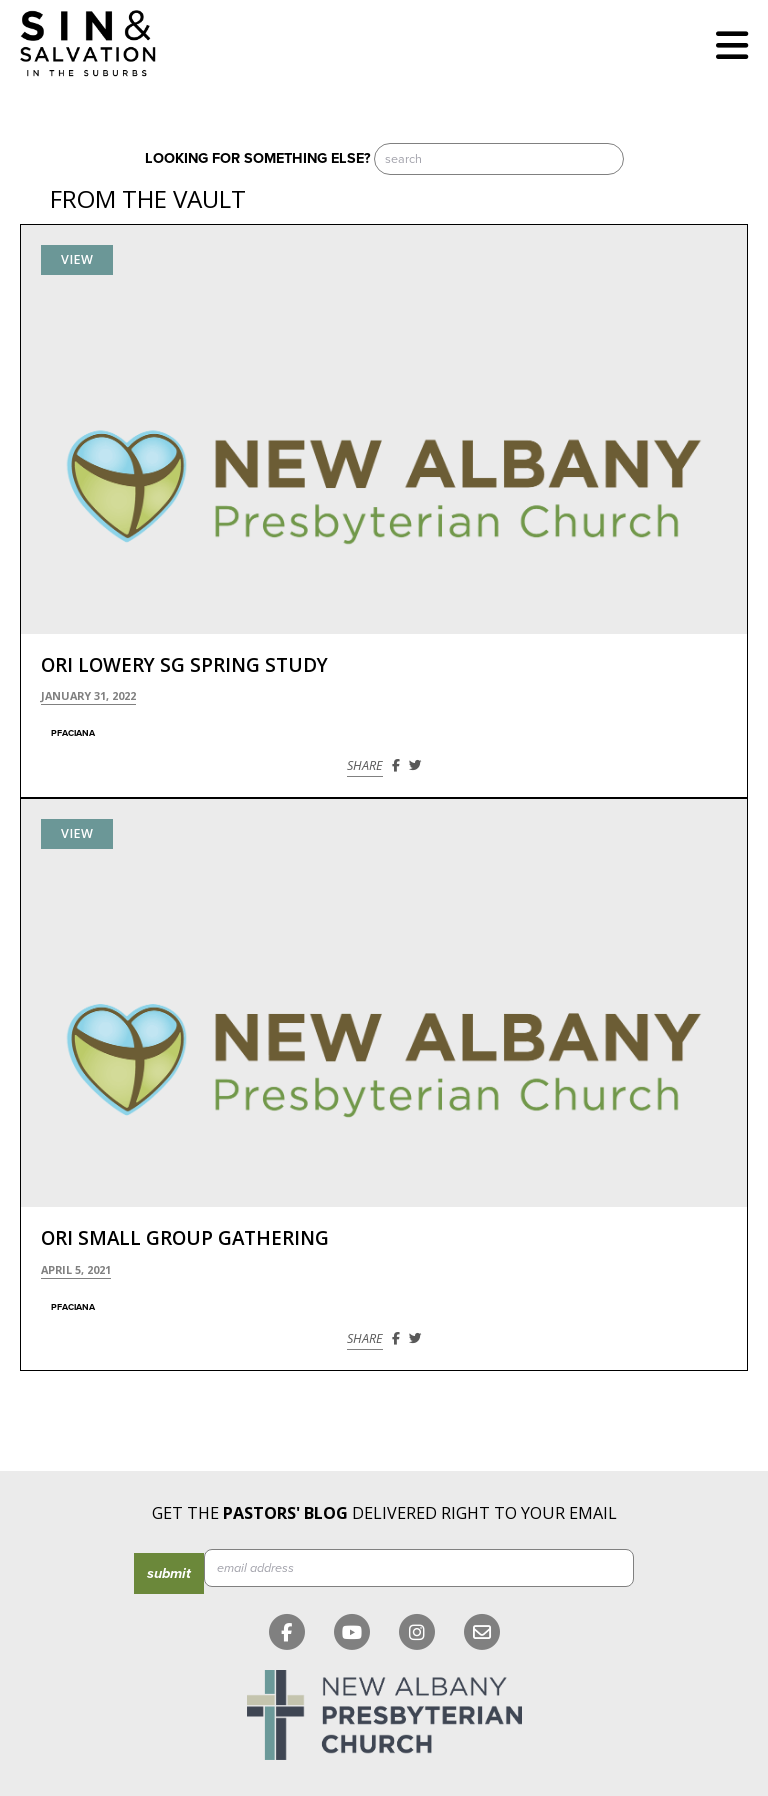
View (77, 259)
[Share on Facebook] (396, 765)
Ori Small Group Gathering (185, 1238)
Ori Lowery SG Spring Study (184, 665)
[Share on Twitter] (415, 765)
